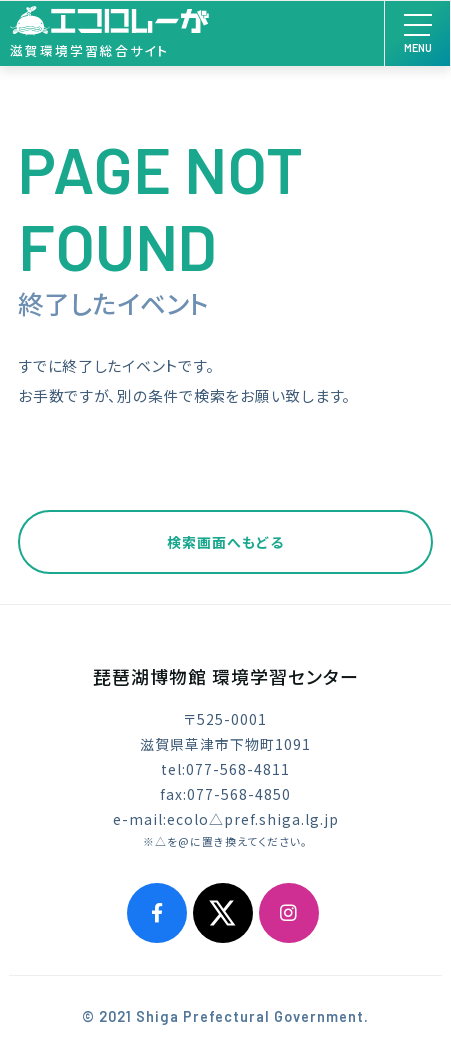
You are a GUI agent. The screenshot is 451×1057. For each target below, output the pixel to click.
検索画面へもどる (225, 542)
